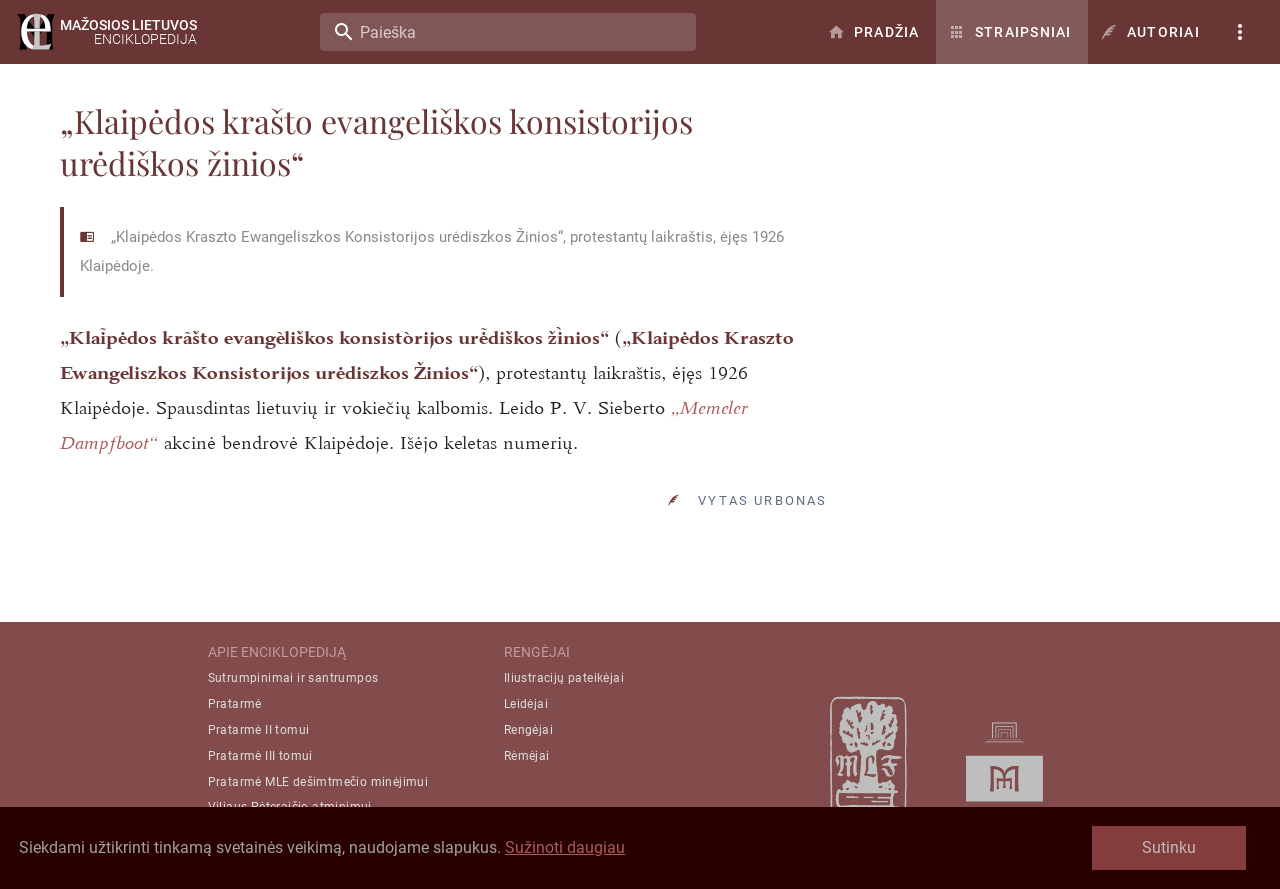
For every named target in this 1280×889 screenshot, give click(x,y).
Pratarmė (235, 704)
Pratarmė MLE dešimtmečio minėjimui (318, 782)
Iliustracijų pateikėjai (564, 678)
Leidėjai (526, 704)
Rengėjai (528, 730)
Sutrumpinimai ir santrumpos (293, 678)
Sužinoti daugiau (565, 847)
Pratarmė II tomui (259, 730)
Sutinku (1169, 847)
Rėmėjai (527, 756)
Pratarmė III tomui (260, 756)
